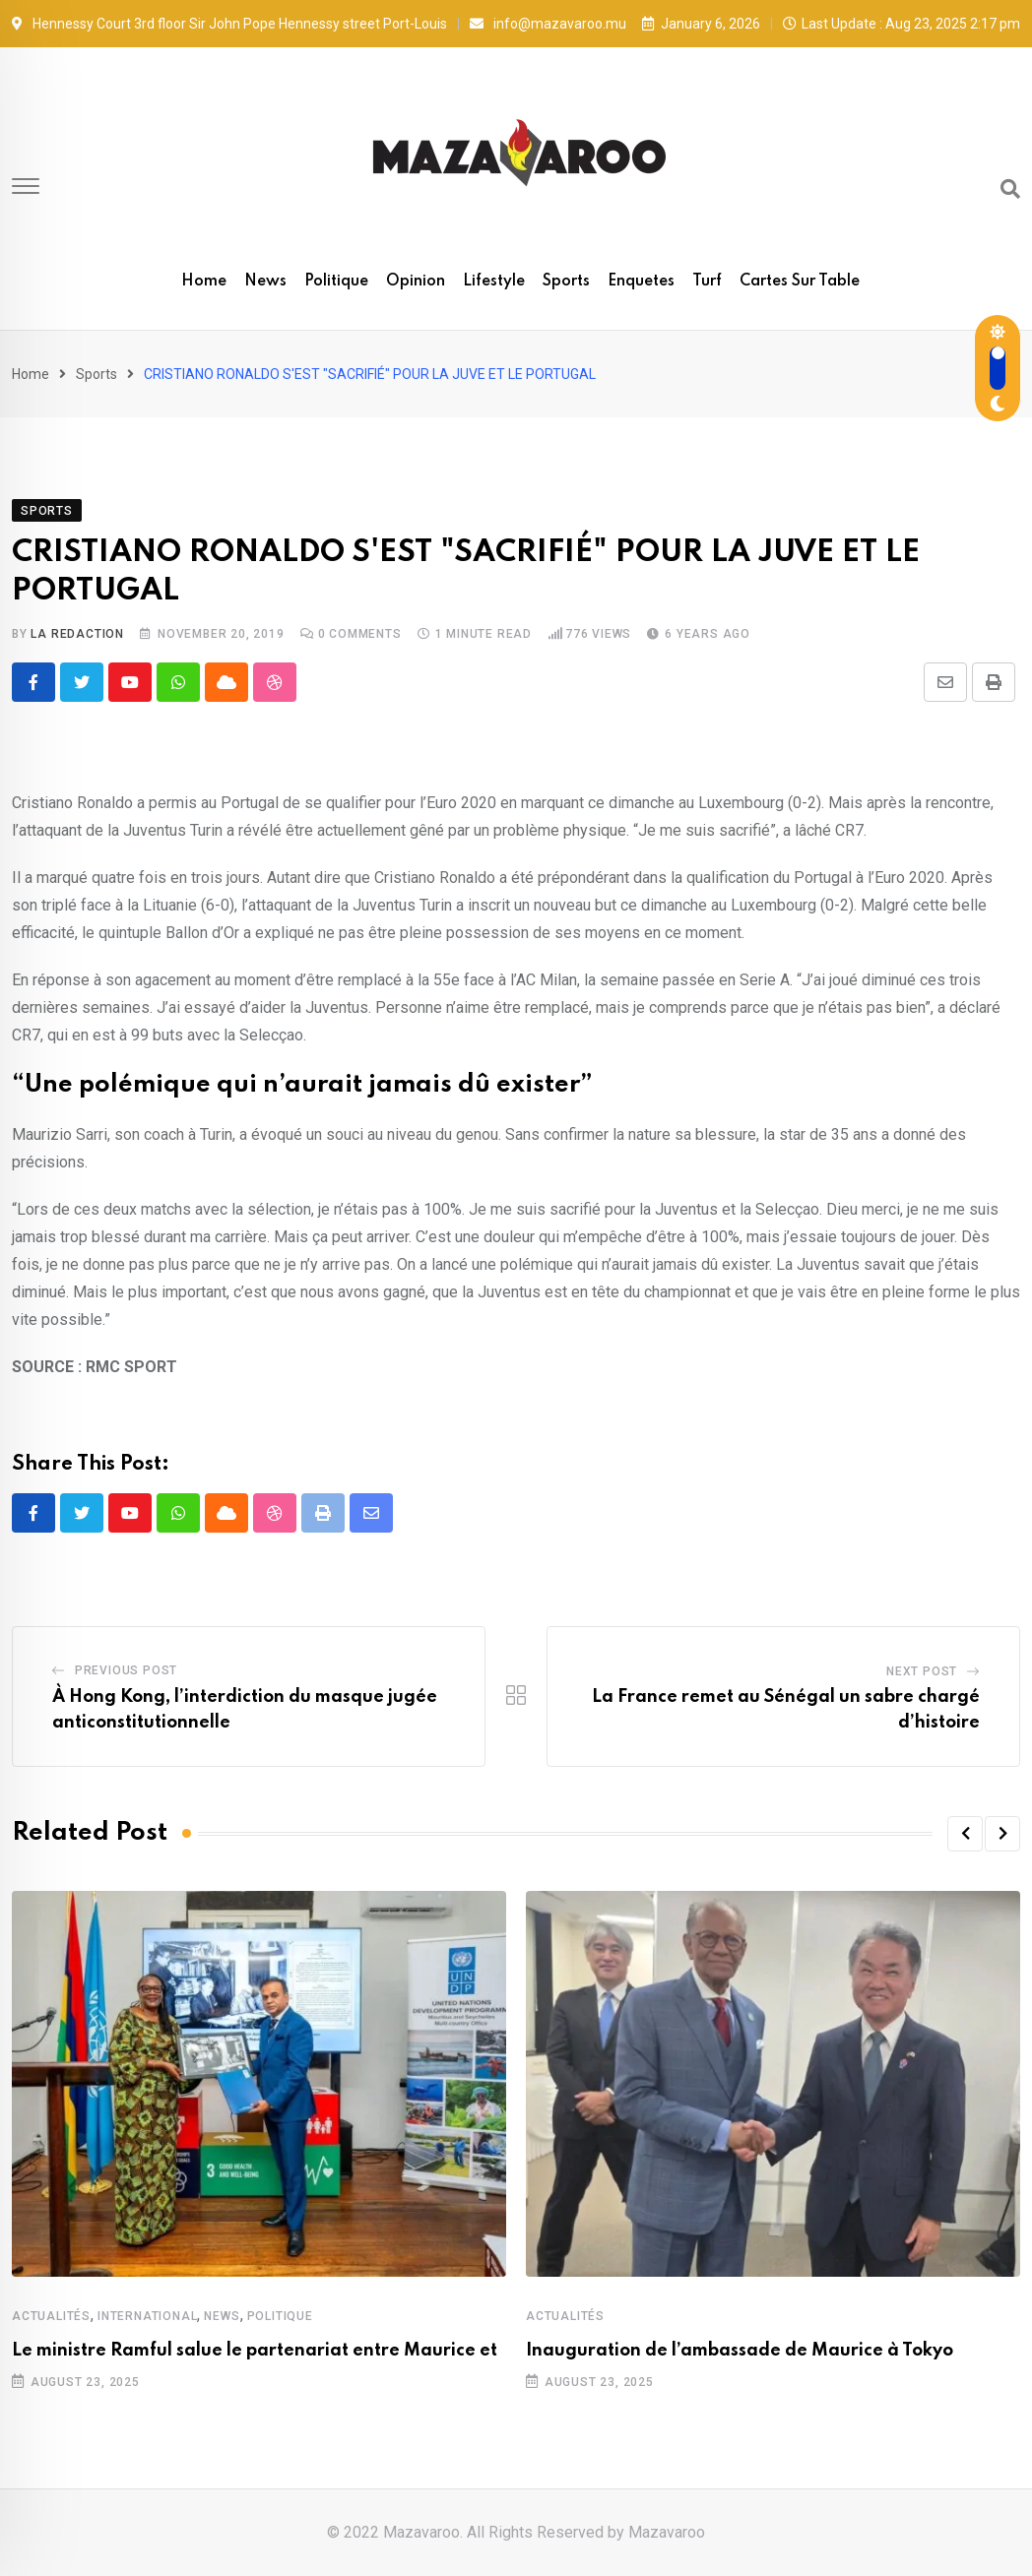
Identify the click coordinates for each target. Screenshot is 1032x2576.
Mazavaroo (666, 2532)
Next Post (921, 1671)
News (265, 281)
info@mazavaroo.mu (559, 23)
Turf (707, 281)
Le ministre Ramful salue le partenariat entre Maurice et (254, 2350)
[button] (965, 1834)
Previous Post (126, 1670)
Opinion (415, 281)
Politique (336, 281)
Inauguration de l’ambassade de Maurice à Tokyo (739, 2350)
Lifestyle (494, 281)
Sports (566, 281)
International (147, 2316)
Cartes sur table (800, 281)
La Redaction (77, 634)
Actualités (51, 2316)
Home (203, 281)
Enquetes (641, 281)
